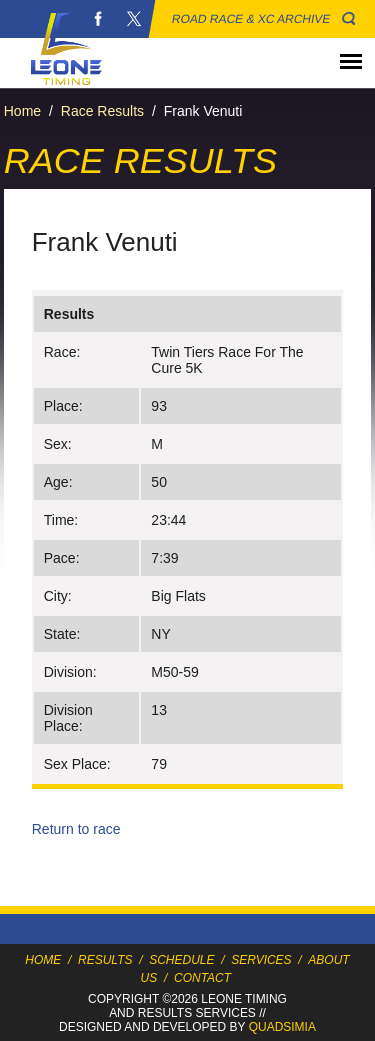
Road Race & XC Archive (251, 19)
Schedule (181, 960)
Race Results (102, 111)
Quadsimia (282, 1027)
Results (105, 960)
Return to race (76, 829)
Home (22, 111)
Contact (202, 978)
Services (261, 960)
